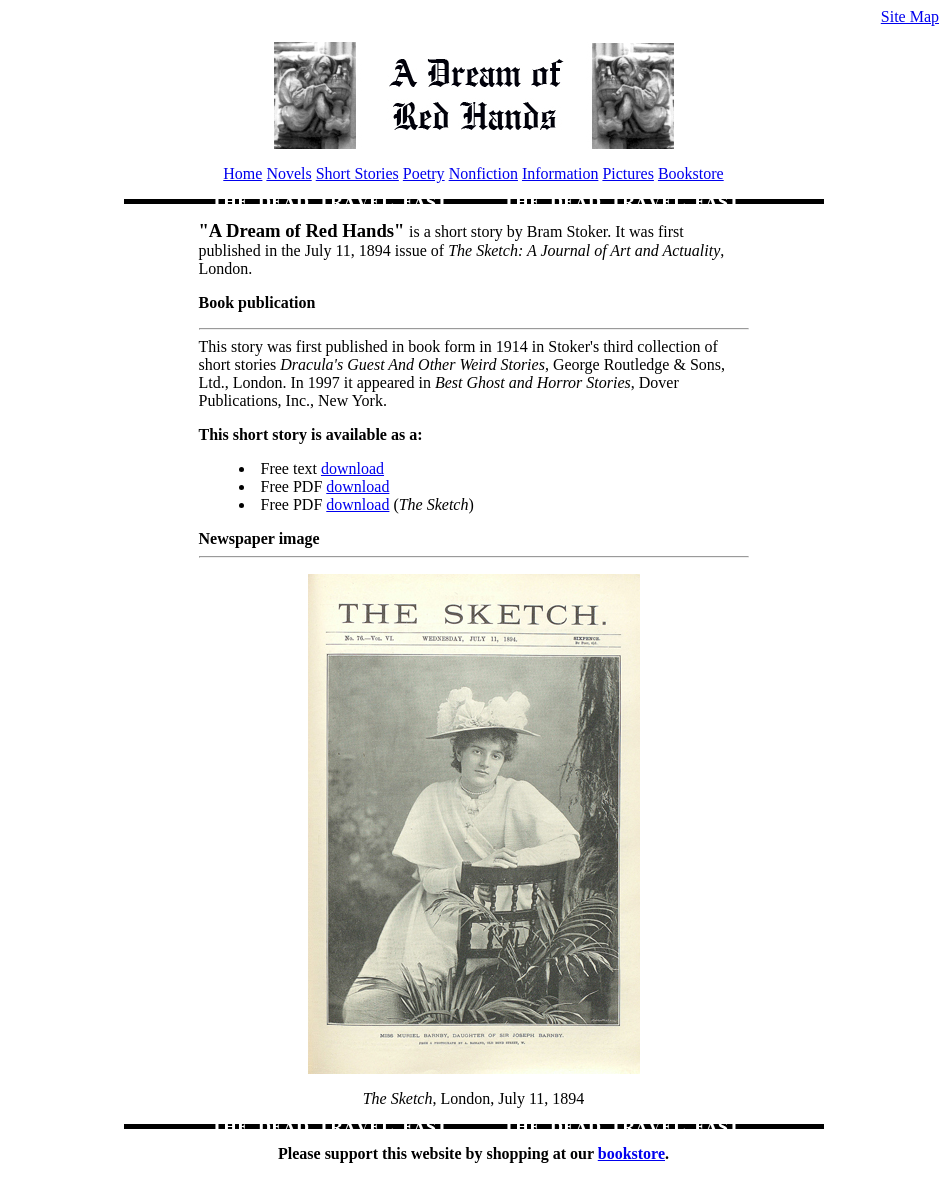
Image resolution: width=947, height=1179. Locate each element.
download (352, 468)
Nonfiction (483, 173)
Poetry (424, 173)
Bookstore (691, 173)
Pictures (628, 173)
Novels (288, 173)
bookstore (631, 1153)
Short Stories (357, 173)
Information (560, 173)
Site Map (910, 16)
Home (242, 173)
